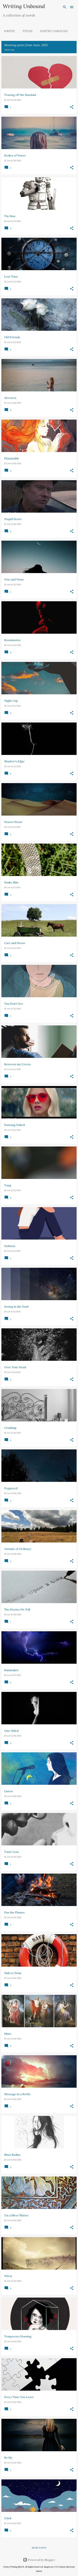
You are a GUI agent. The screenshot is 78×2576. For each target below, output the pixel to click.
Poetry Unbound (53, 31)
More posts (39, 2547)
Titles (26, 31)
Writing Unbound (24, 6)
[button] (72, 107)
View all (9, 49)
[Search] (65, 7)
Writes (8, 31)
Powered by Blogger (39, 2560)
